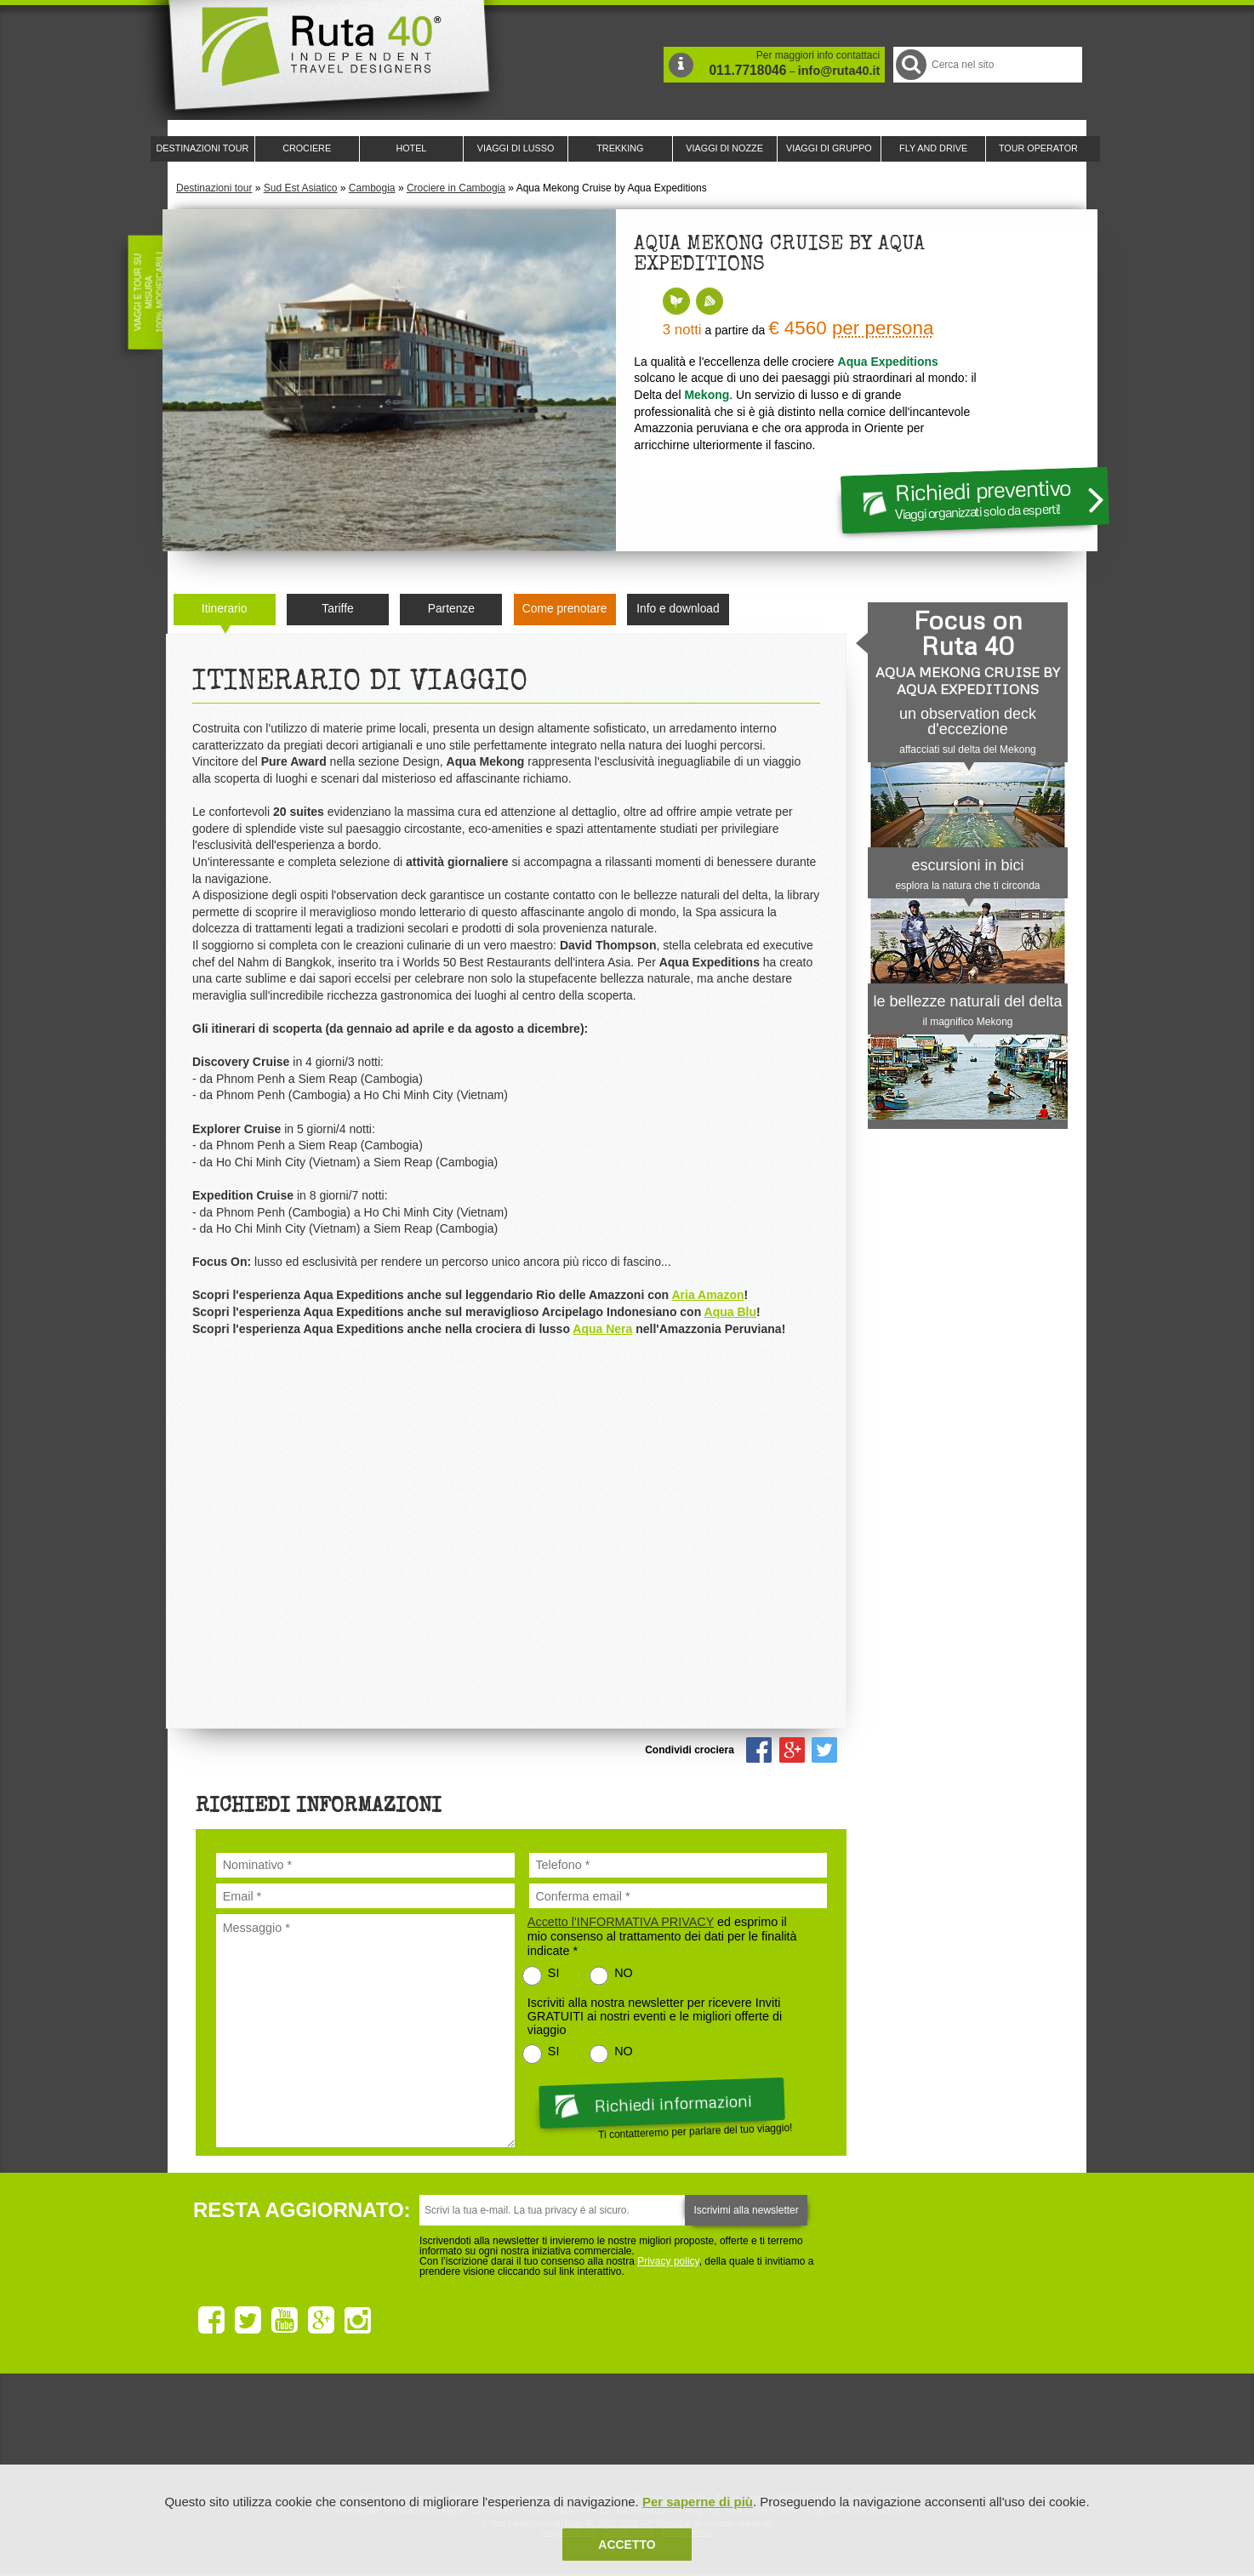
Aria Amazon (707, 1295)
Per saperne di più (697, 2501)
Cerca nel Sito (909, 64)
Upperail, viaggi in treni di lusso (718, 2433)
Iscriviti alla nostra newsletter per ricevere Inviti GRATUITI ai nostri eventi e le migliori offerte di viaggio (654, 2016)
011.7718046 (747, 70)
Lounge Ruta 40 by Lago (814, 2433)
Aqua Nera (602, 1329)
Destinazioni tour (214, 188)
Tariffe (337, 608)
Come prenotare (564, 608)
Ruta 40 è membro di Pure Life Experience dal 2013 (623, 2433)
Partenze (451, 608)
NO (623, 1973)
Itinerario (225, 608)
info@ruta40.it (839, 70)
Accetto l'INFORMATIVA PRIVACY (620, 1922)
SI (554, 1973)
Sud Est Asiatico (301, 188)
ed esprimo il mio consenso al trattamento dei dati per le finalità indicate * (662, 1936)
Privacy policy (667, 2261)
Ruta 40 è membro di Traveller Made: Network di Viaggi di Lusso (433, 2433)
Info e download (677, 608)
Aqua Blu (730, 1312)
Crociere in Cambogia (456, 188)
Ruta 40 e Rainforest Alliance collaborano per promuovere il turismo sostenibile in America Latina (528, 2433)
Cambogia (372, 188)
